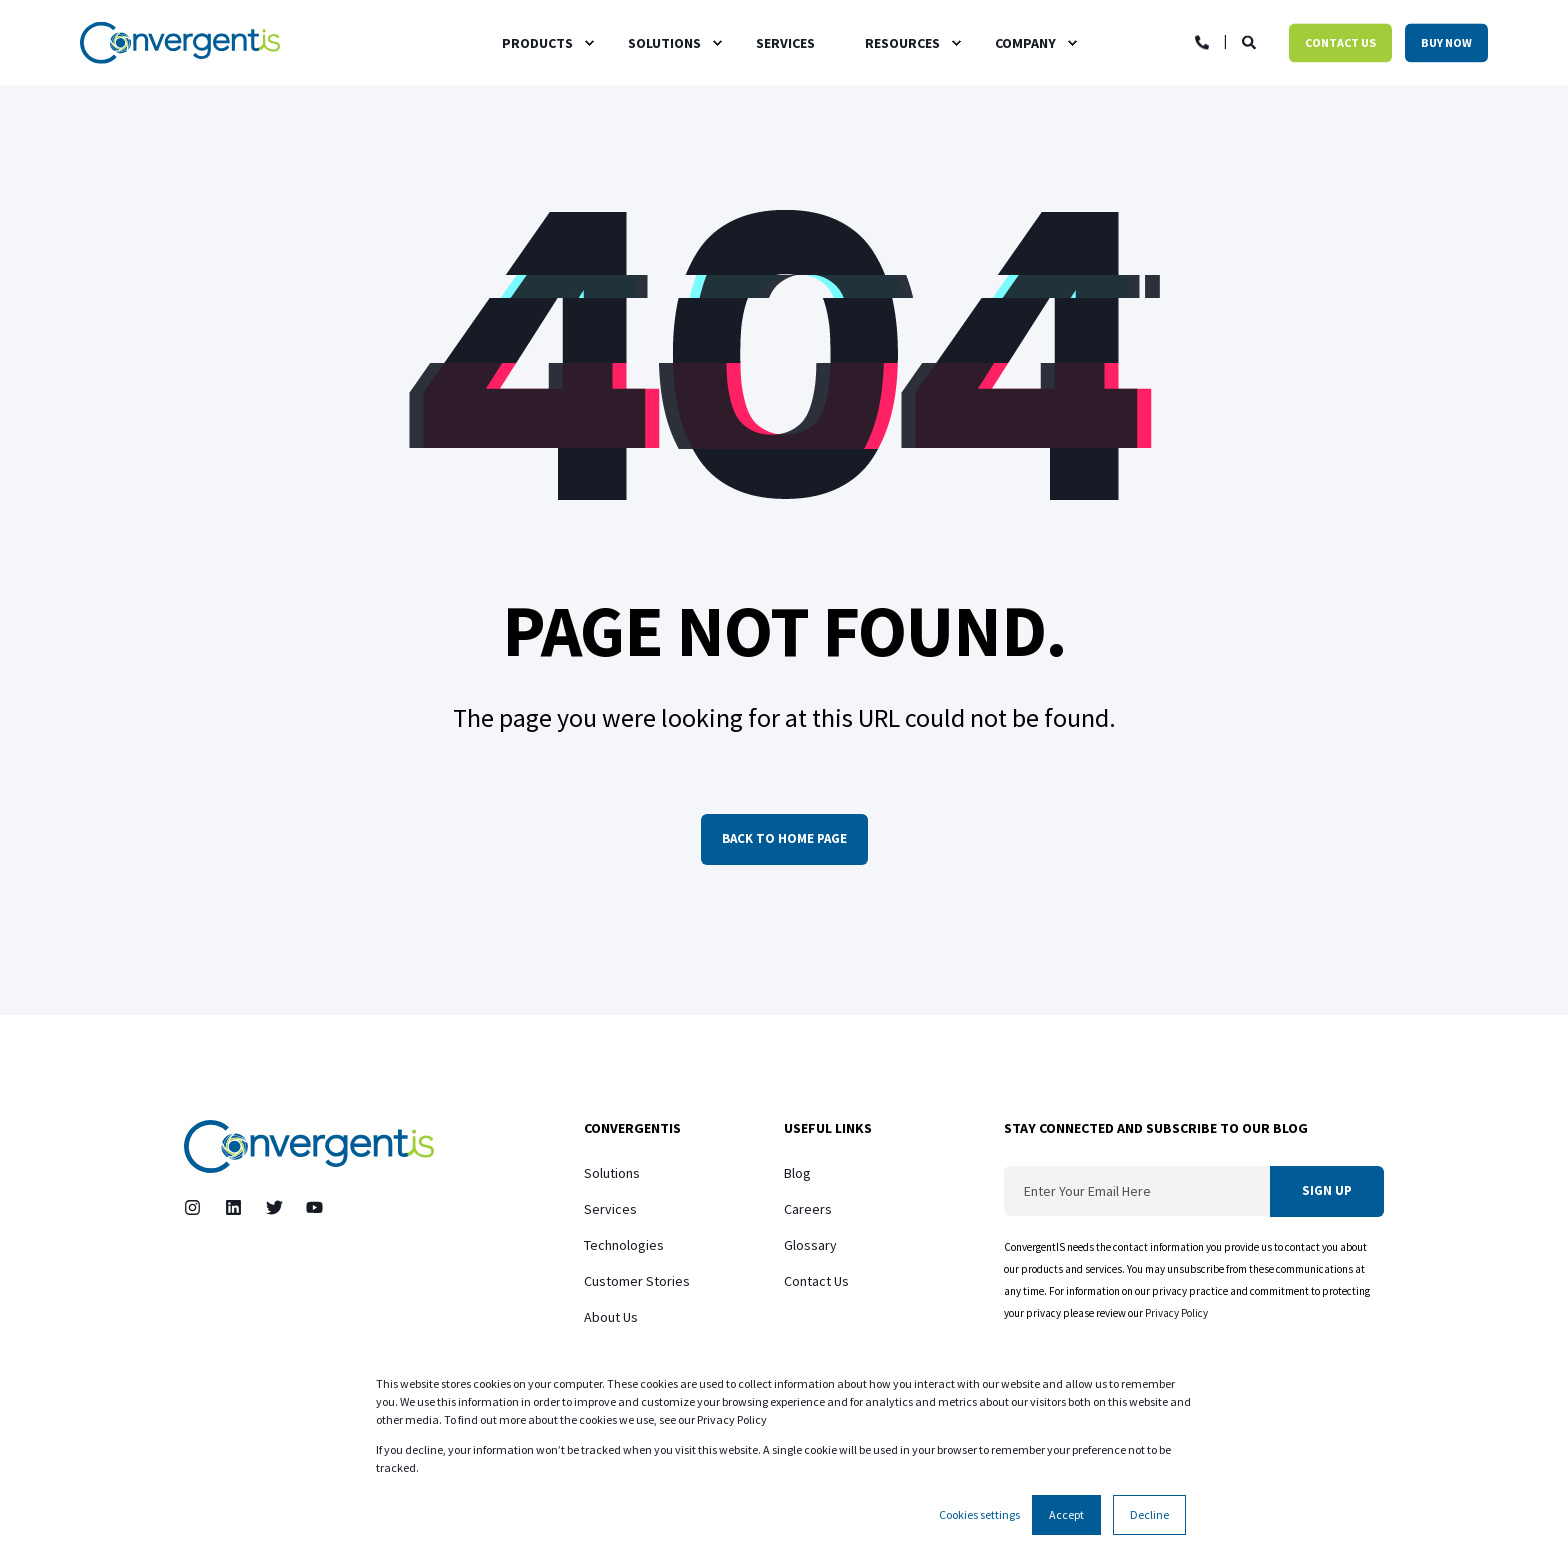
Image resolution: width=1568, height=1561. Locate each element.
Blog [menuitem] (797, 1173)
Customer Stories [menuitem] (637, 1281)
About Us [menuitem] (611, 1317)
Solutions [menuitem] (612, 1173)
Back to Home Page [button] (784, 838)
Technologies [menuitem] (624, 1245)
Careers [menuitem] (808, 1209)
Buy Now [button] (1446, 42)
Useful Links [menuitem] (828, 1129)
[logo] (309, 1146)
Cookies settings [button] (979, 1514)
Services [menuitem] (610, 1209)
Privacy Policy (1177, 1313)
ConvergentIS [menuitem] (632, 1129)
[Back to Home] (180, 42)
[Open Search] (1250, 41)
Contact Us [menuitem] (816, 1281)
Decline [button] (1149, 1514)
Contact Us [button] (1340, 42)
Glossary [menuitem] (810, 1245)
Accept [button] (1066, 1514)
